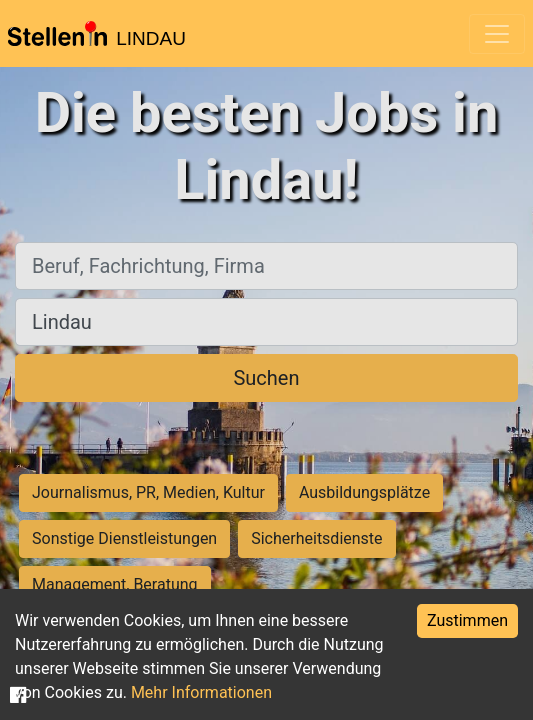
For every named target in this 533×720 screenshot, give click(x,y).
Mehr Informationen (201, 692)
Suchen (266, 378)
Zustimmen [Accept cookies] (467, 620)
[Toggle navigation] (497, 34)
